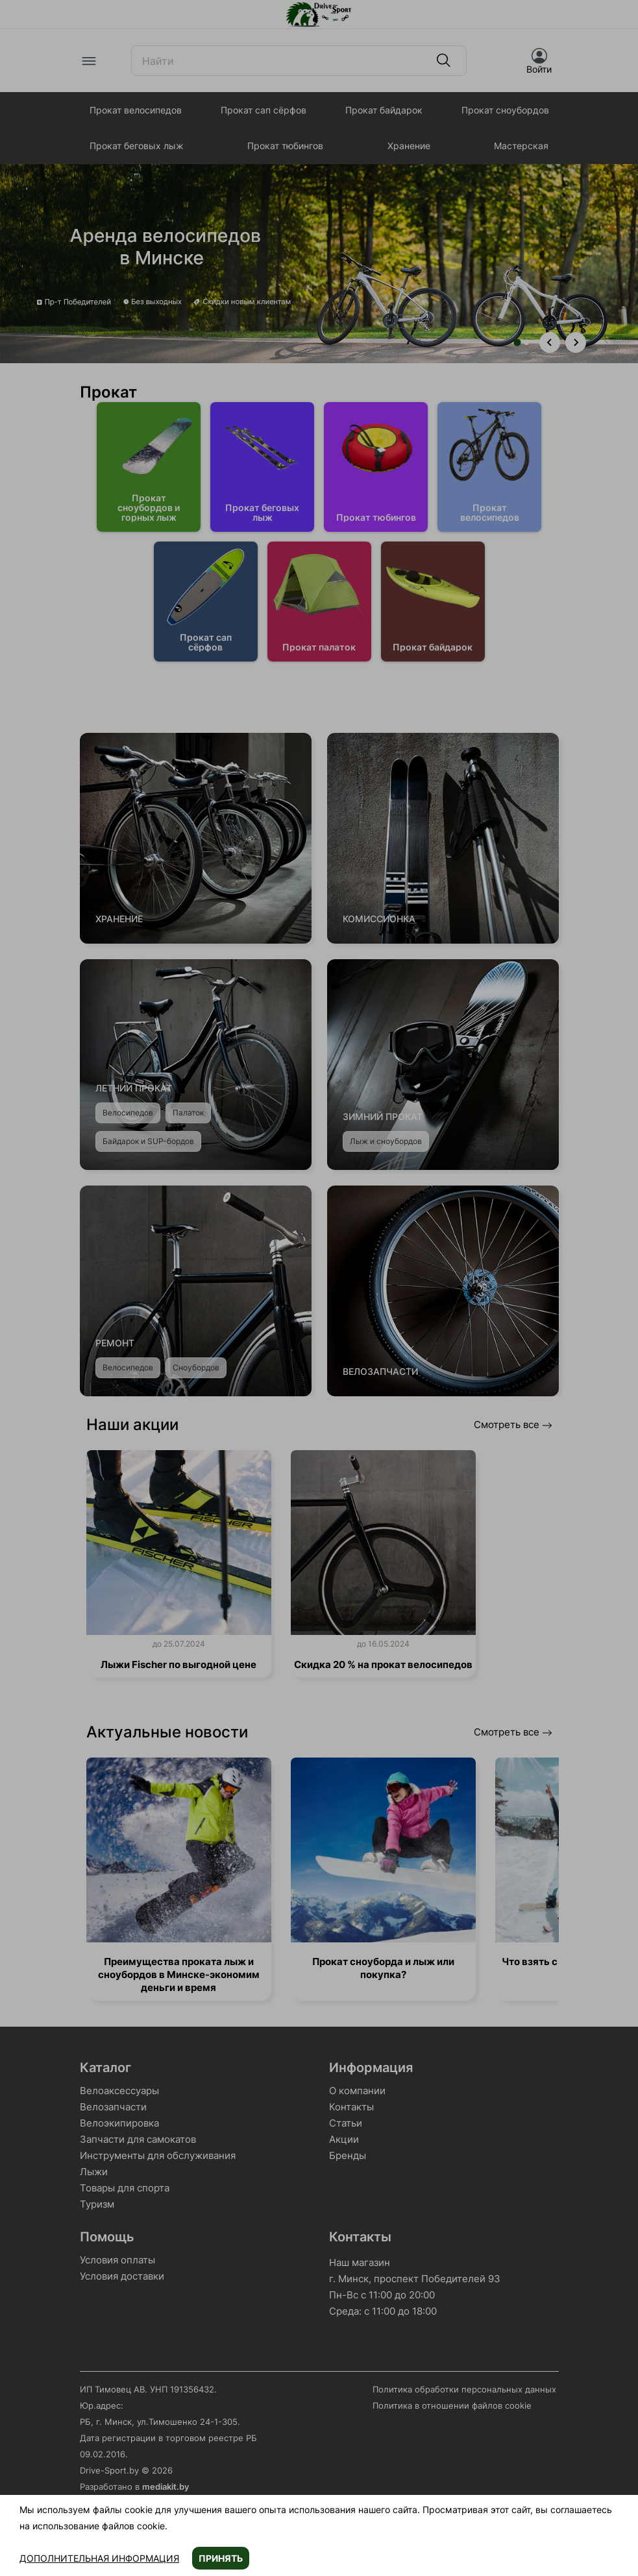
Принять (221, 2558)
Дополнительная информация (99, 2558)
